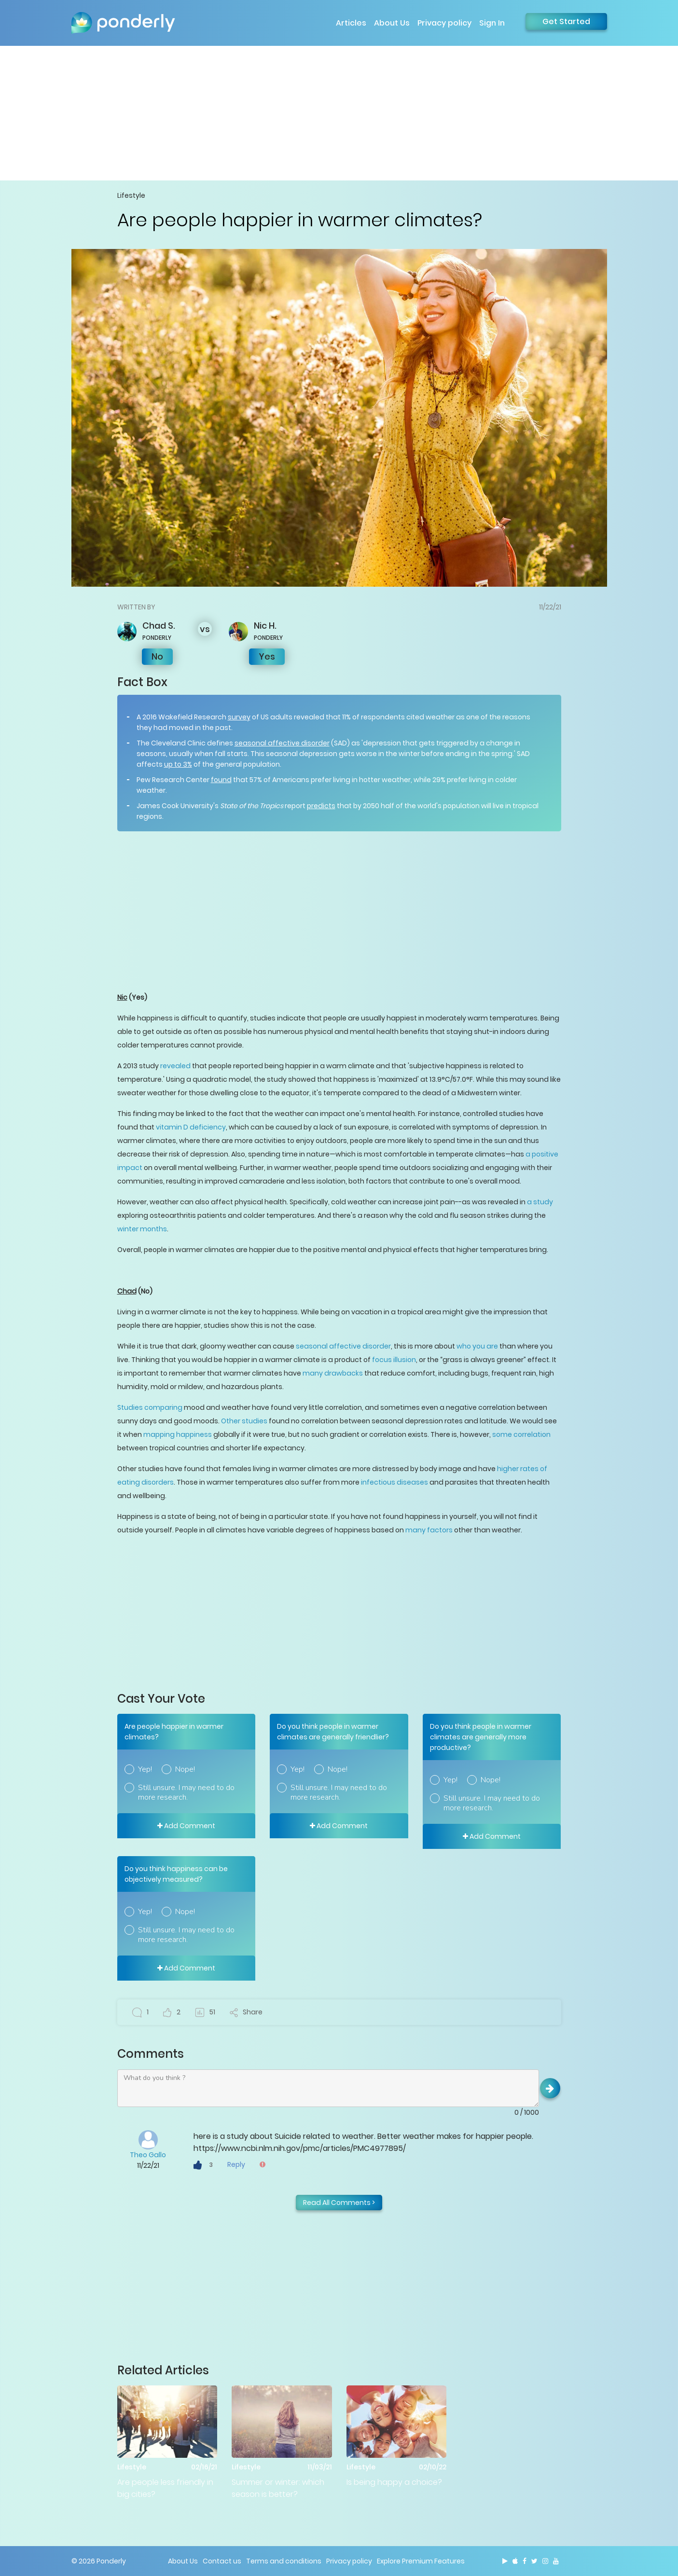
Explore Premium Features (421, 2561)
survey (239, 717)
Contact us (222, 2561)
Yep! (145, 1769)
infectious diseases (394, 1482)
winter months (142, 1229)
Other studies (244, 1421)
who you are (477, 1346)
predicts (321, 806)
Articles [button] (351, 22)
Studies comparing (149, 1407)
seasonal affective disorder (282, 743)
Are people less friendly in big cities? (165, 2488)
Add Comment (186, 1826)
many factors (429, 1530)
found (221, 780)
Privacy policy (444, 22)
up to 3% (178, 764)
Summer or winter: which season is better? (278, 2488)
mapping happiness (177, 1434)
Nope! (185, 1769)
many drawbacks (333, 1373)
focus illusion (394, 1359)
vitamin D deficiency (191, 1127)
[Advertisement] (339, 112)
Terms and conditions (283, 2561)
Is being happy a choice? (394, 2482)
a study (540, 1202)
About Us (392, 22)
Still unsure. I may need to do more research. (186, 1792)
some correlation (521, 1434)
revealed (175, 1066)
